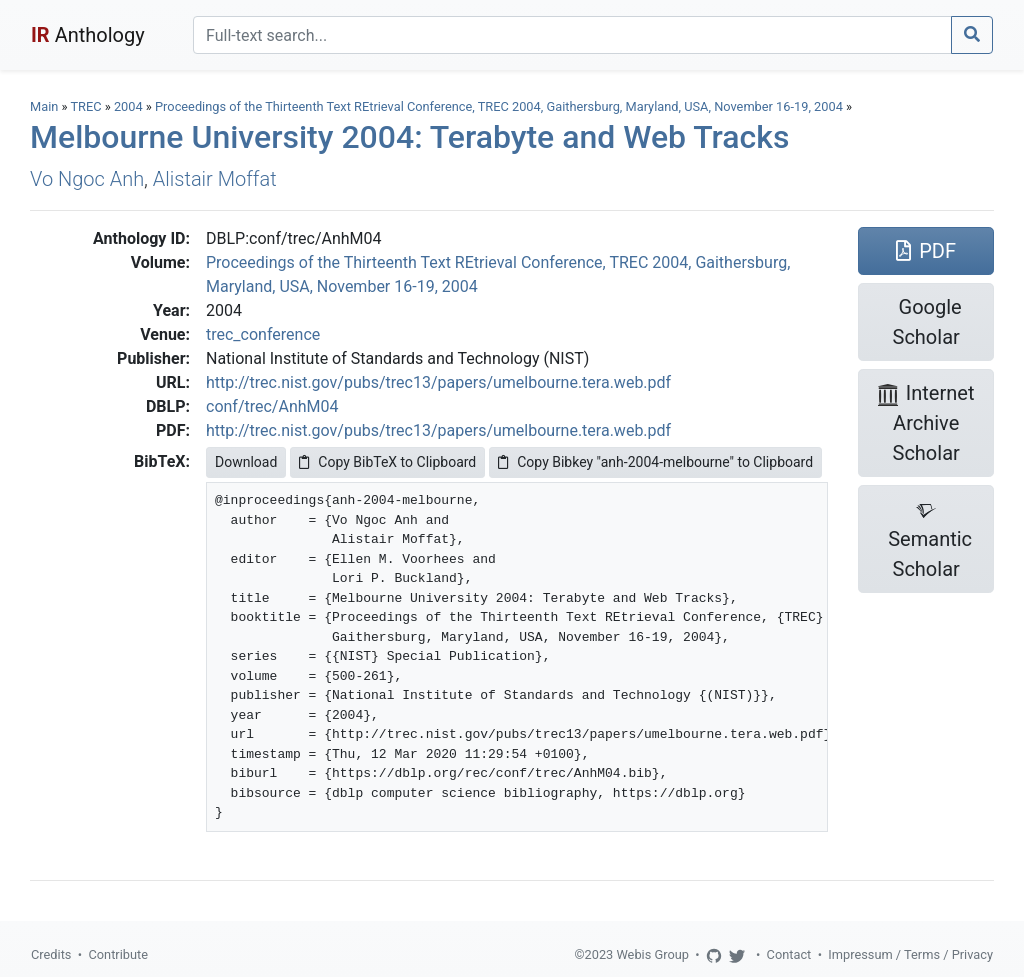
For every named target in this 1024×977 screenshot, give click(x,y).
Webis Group (652, 954)
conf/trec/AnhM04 (272, 406)
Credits (51, 954)
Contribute (118, 954)
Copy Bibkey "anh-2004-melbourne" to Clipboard (655, 462)
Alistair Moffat (215, 179)
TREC (85, 106)
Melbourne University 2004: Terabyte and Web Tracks (409, 137)
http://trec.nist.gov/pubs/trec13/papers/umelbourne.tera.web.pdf (438, 382)
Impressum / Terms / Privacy (910, 954)
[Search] (572, 35)
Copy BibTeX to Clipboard (387, 462)
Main (44, 106)
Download (246, 462)
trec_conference (263, 334)
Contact (789, 954)
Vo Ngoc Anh (87, 179)
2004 (128, 106)
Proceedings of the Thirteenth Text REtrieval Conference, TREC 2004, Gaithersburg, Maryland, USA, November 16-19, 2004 (500, 106)
